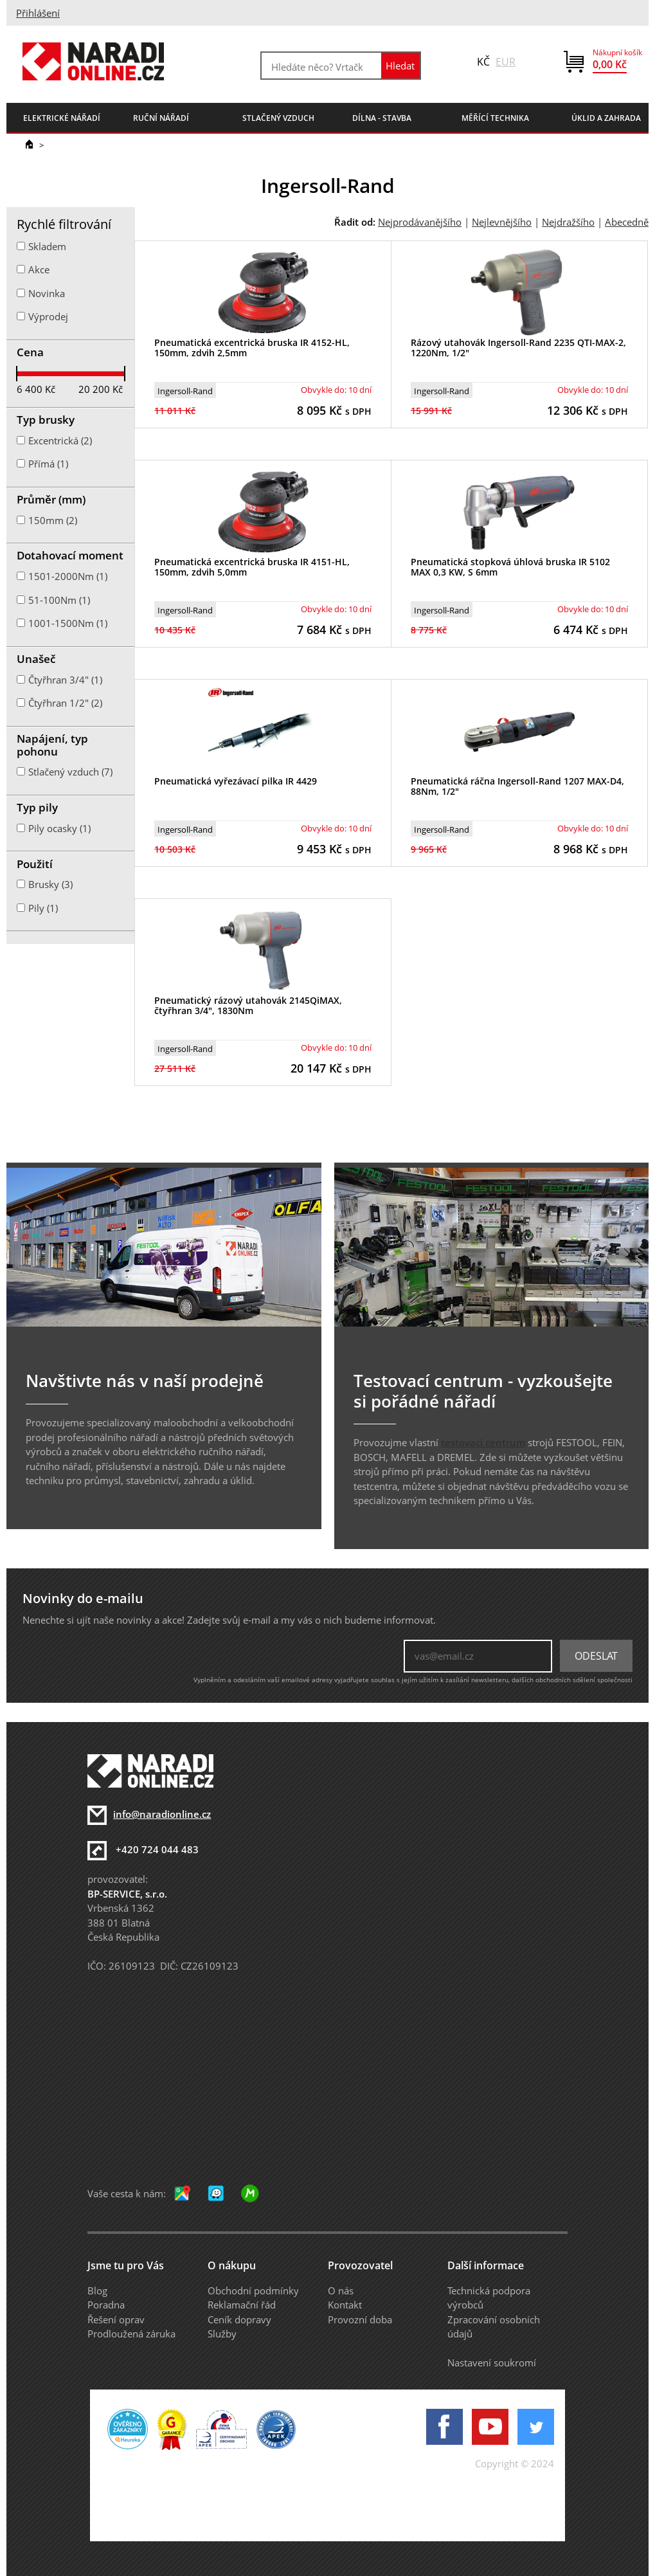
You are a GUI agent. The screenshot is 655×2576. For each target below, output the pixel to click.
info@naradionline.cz (162, 1814)
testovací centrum (483, 1442)
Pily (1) (43, 908)
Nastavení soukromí (491, 2362)
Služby (222, 2333)
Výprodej (48, 316)
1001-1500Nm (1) (67, 623)
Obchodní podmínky (253, 2290)
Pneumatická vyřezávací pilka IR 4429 (235, 781)
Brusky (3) (50, 884)
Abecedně (627, 221)
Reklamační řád (242, 2304)
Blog (97, 2290)
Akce (38, 269)
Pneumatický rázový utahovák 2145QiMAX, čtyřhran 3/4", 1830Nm (248, 1005)
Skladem (47, 246)
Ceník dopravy (239, 2319)
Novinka (46, 293)
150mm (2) (52, 520)
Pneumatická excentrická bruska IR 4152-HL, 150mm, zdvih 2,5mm (252, 347)
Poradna (106, 2304)
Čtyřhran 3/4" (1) (65, 679)
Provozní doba (360, 2319)
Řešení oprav (116, 2319)
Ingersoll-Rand (185, 391)
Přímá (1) (48, 463)
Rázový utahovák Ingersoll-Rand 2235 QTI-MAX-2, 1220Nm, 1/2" (518, 347)
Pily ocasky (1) (59, 828)
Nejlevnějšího (502, 221)
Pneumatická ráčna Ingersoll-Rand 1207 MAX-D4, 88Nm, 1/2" (517, 786)
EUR (506, 62)
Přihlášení (38, 12)
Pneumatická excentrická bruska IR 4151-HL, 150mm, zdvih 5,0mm (252, 567)
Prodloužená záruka (131, 2333)
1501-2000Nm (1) (67, 576)
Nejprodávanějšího (420, 221)
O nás (341, 2290)
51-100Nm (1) (59, 600)
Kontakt (345, 2304)
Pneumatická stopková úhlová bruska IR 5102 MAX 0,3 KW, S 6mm (510, 567)
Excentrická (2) (60, 440)
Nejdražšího (568, 221)
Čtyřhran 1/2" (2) (65, 702)
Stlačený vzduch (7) (70, 771)
